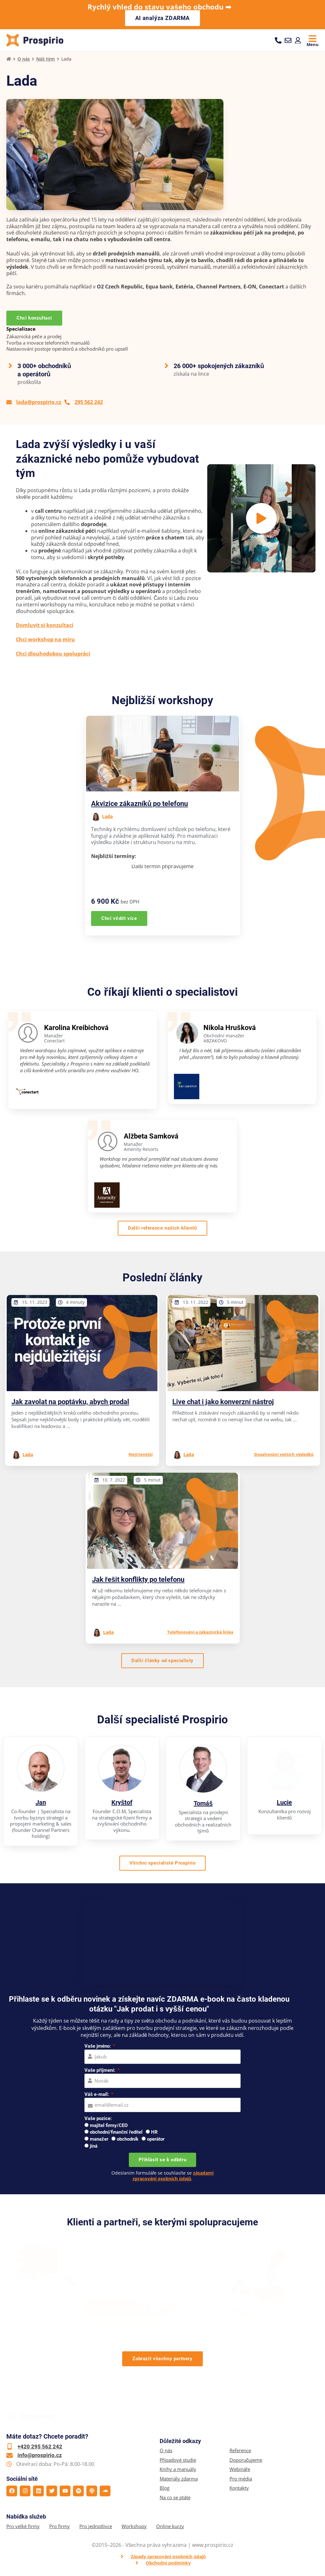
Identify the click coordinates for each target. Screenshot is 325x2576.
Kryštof (121, 1803)
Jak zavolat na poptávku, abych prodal (70, 1402)
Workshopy (134, 2527)
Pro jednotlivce (95, 2527)
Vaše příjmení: (100, 2071)
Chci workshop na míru (45, 640)
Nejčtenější (141, 1455)
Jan (41, 1803)
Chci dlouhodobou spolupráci (53, 654)
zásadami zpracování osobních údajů (173, 2176)
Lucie (284, 1803)
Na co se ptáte (175, 2498)
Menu (313, 44)
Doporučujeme (245, 2461)
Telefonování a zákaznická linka (200, 1632)
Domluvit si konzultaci (44, 625)
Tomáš (203, 1804)
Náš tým (45, 59)
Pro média (240, 2479)
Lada (107, 817)
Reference (240, 2451)
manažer (99, 2140)
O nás (23, 59)
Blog (164, 2489)
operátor (155, 2140)
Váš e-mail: (97, 2095)
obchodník (127, 2140)
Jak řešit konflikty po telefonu (138, 1580)
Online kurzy (170, 2527)
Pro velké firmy (23, 2527)
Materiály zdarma (179, 2479)
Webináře (239, 2470)
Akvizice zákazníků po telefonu (139, 804)
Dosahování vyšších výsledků (284, 1455)
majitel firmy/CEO (109, 2126)
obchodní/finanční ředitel (116, 2133)
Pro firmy (59, 2527)
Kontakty (239, 2489)
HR (154, 2133)
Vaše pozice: (98, 2119)
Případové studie (178, 2461)
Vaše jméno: (98, 2047)
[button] (261, 519)
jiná (93, 2147)
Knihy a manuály (178, 2470)
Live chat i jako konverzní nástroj (223, 1402)
